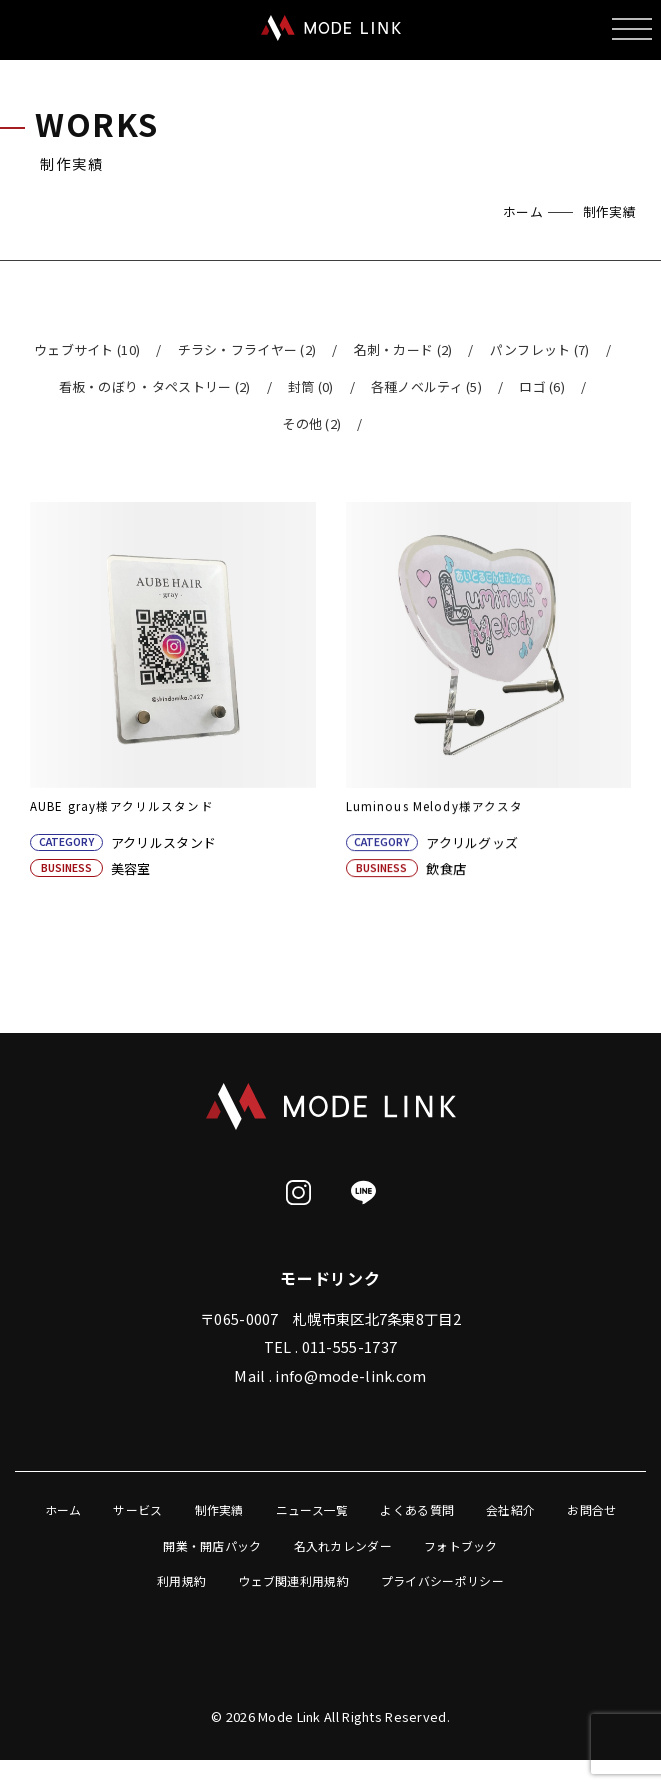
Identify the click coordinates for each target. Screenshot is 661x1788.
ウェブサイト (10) (87, 349)
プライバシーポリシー (442, 1585)
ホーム (523, 211)
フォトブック (461, 1550)
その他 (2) (311, 423)
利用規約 (181, 1585)
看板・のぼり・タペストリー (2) (155, 386)
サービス (137, 1514)
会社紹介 (510, 1514)
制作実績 (219, 1514)
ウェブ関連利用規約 (293, 1585)
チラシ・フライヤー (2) (247, 349)
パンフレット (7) (540, 349)
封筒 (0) (311, 386)
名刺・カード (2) (403, 349)
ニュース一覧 (312, 1514)
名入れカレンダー (343, 1550)
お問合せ (591, 1514)
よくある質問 (417, 1514)
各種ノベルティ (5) (426, 386)
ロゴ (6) (542, 386)
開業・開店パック (212, 1550)
